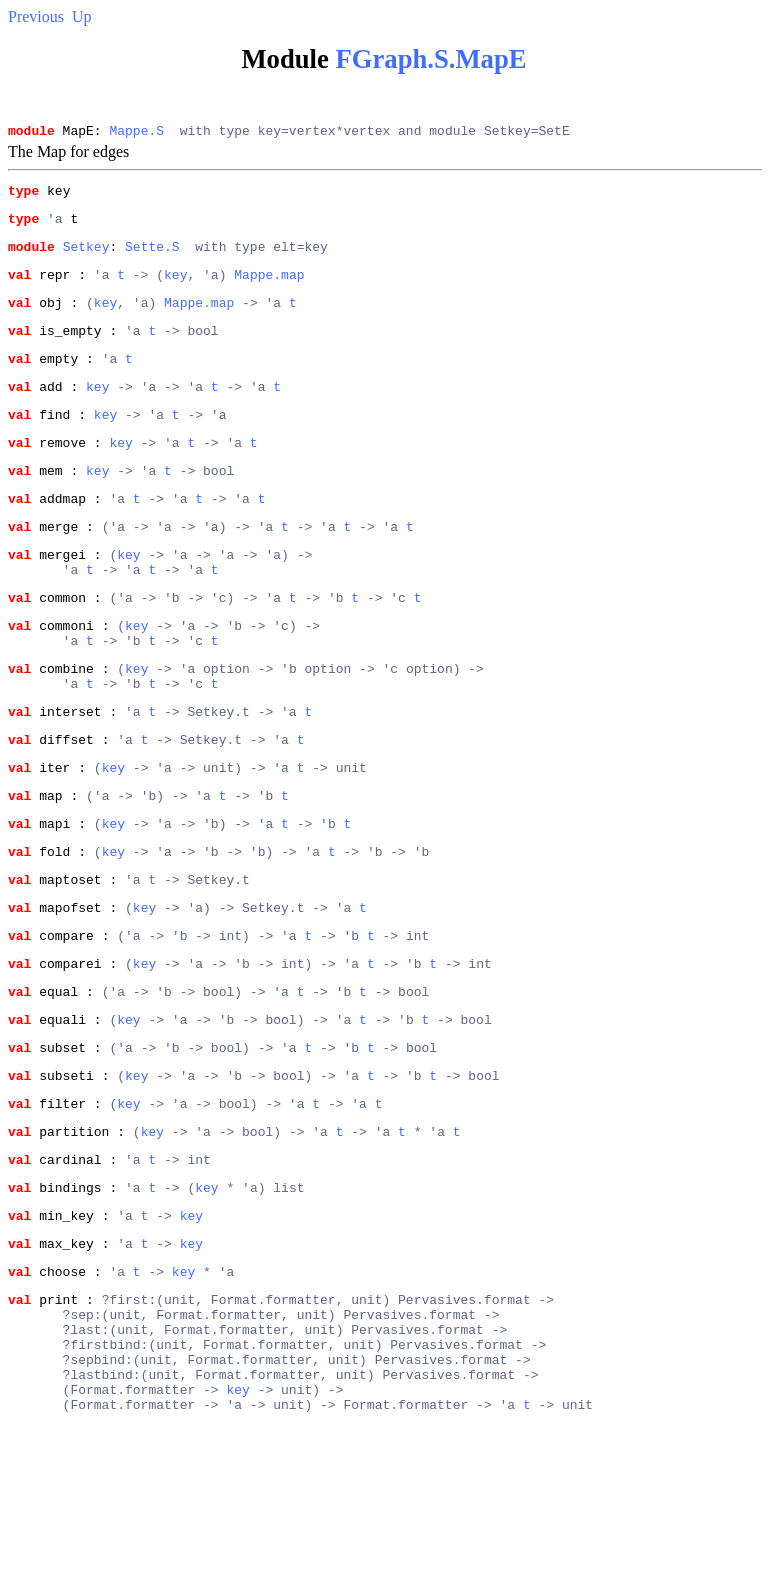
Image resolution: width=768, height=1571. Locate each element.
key (175, 289)
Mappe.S (136, 133)
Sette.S (152, 258)
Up (82, 16)
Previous (36, 16)
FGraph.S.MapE (430, 59)
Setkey (86, 258)
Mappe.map (269, 289)
